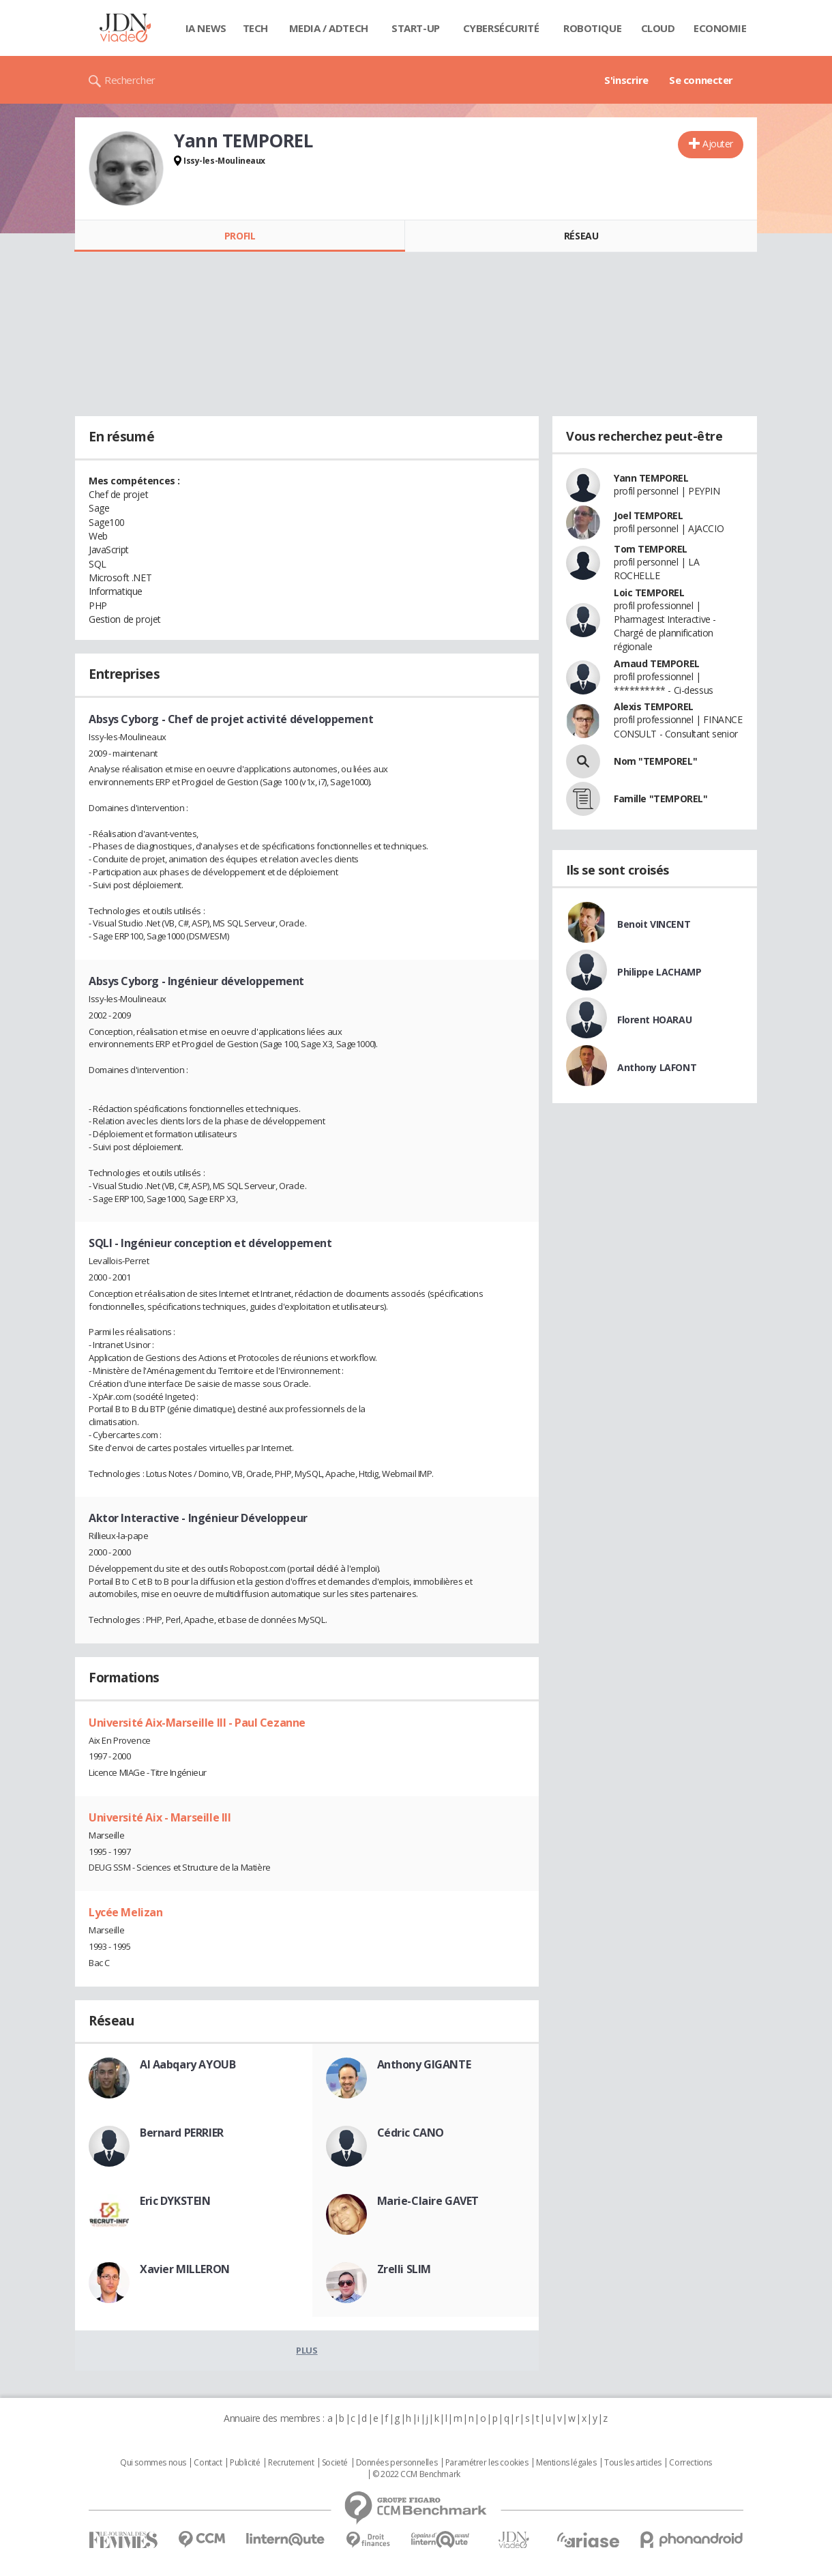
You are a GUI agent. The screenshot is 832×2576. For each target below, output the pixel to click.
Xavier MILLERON (185, 2269)
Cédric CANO (410, 2132)
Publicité (245, 2463)
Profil (239, 235)
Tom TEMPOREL (650, 548)
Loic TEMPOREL (649, 592)
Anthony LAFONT (656, 1067)
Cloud (658, 28)
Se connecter (701, 80)
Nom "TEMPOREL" (655, 761)
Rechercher (129, 80)
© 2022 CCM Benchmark (416, 2474)
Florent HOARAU (654, 1019)
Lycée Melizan (126, 1912)
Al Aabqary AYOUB (187, 2064)
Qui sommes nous (153, 2463)
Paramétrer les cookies (487, 2463)
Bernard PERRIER (182, 2132)
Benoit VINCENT (653, 924)
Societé (335, 2463)
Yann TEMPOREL (651, 477)
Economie (720, 28)
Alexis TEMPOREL (654, 706)
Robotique (592, 28)
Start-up (415, 28)
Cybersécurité (501, 28)
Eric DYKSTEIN (175, 2200)
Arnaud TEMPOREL (657, 663)
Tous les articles (633, 2463)
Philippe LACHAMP (659, 971)
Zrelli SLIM (404, 2269)
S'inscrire (626, 80)
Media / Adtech (328, 28)
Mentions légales (566, 2463)
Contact (208, 2463)
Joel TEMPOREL (648, 515)
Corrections (690, 2463)
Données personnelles (397, 2463)
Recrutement (291, 2463)
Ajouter (717, 143)
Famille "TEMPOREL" (660, 798)
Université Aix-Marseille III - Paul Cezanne (197, 1722)
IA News (205, 28)
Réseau (581, 235)
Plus (306, 2350)
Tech (255, 28)
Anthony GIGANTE (424, 2064)
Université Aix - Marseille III (160, 1817)
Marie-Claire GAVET (428, 2200)
